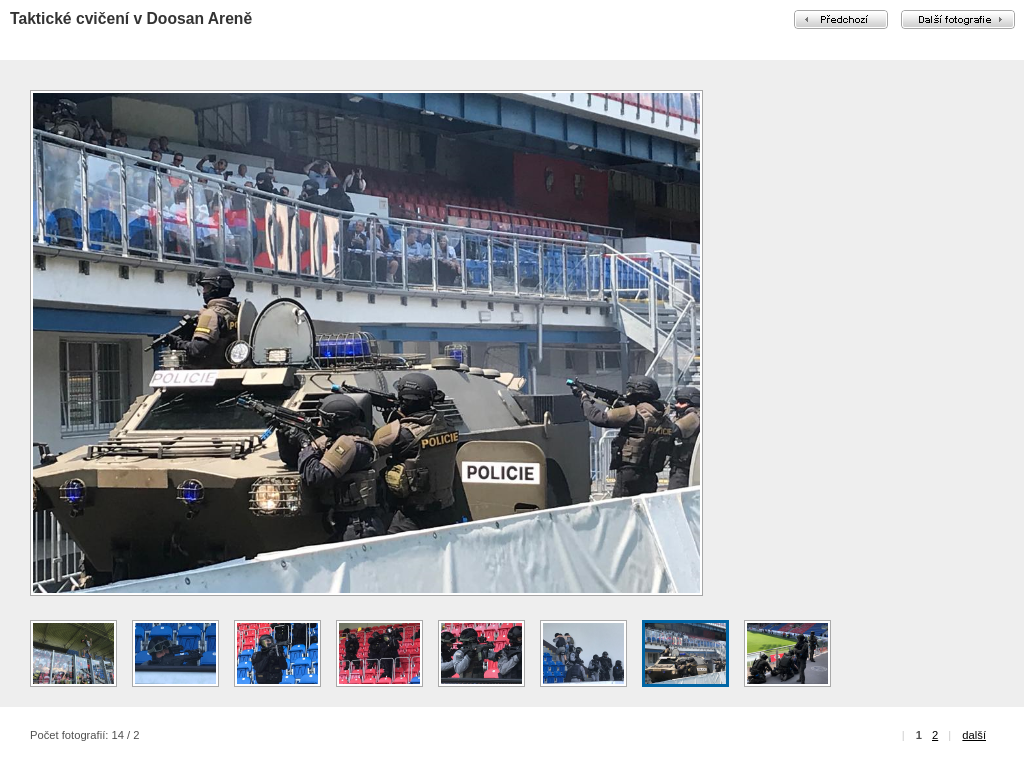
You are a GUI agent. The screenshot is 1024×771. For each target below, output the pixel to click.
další (974, 735)
